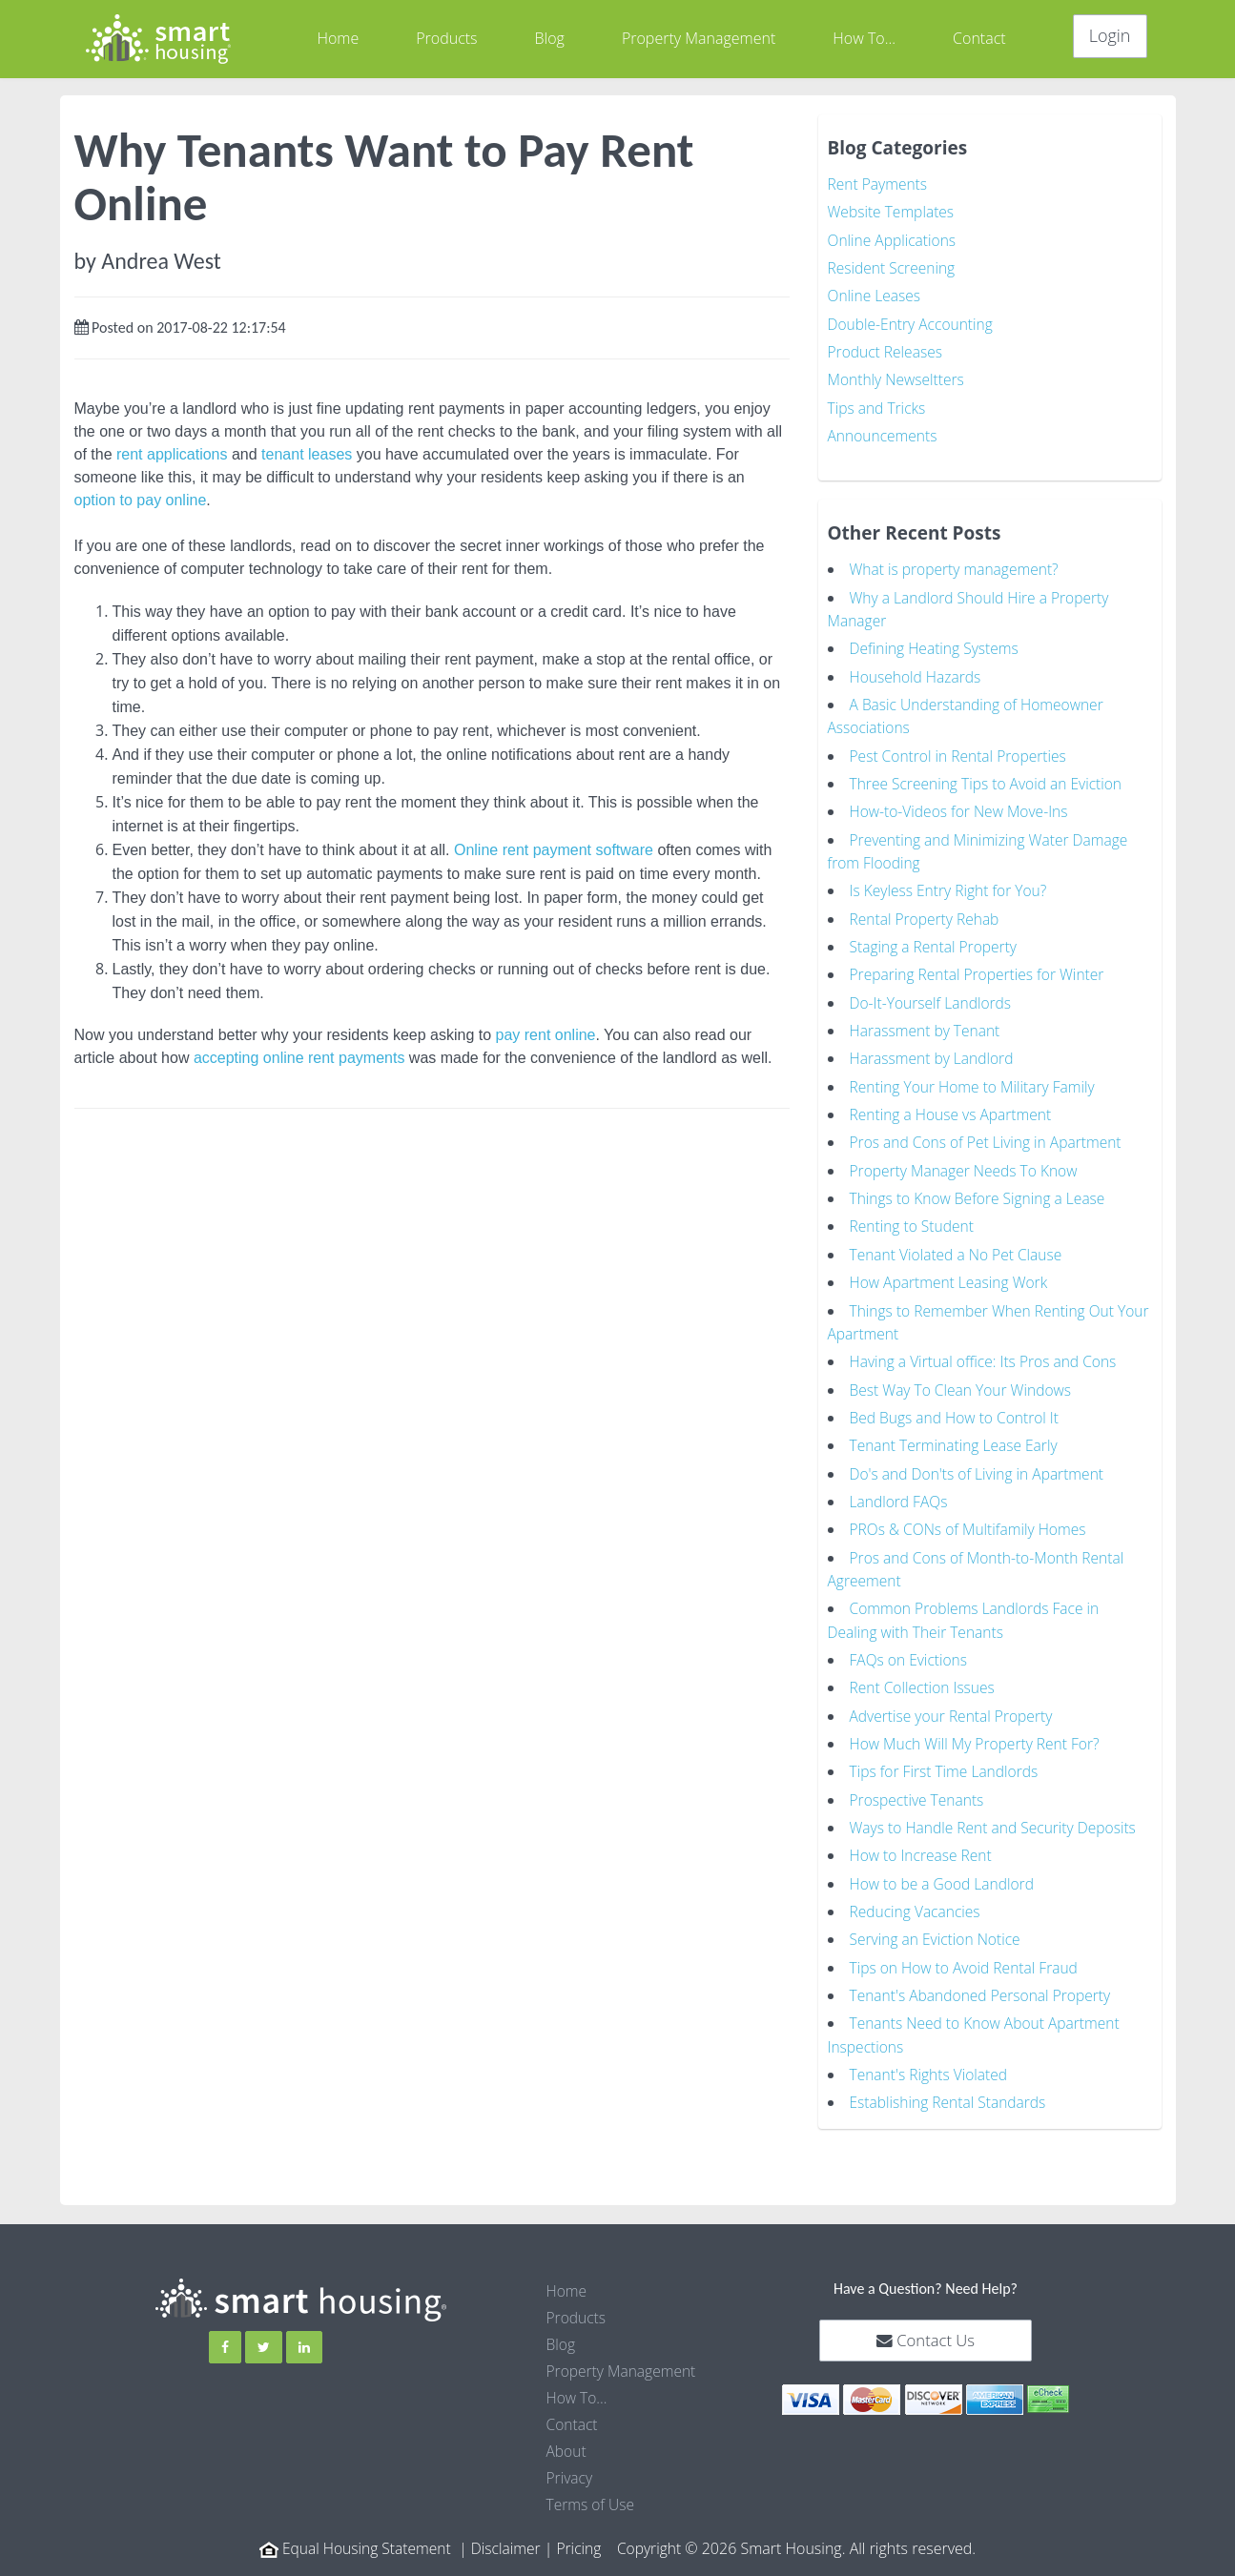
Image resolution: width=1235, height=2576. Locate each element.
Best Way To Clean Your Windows (964, 1376)
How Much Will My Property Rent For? (978, 1726)
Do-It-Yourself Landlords (933, 994)
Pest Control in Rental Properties (961, 750)
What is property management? (957, 566)
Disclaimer (507, 2526)
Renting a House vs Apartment (954, 1104)
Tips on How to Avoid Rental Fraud (967, 1947)
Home (338, 38)
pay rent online (546, 1035)
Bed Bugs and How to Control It (957, 1404)
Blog (550, 38)
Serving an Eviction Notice (937, 1920)
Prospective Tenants (919, 1781)
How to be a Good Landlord (944, 1864)
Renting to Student (914, 1215)
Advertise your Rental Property (954, 1698)
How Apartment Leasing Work (952, 1270)
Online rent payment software (553, 850)
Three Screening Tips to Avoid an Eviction (990, 777)
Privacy (570, 2455)
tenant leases (306, 454)
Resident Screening (893, 266)
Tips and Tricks (878, 405)
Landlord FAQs (900, 1487)
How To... (864, 38)
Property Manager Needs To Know (967, 1160)
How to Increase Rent (923, 1837)
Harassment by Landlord (934, 1049)
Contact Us (925, 2318)
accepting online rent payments (299, 1058)
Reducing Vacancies (917, 1892)
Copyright (653, 2526)
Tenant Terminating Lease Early (956, 1431)
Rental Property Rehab (926, 911)
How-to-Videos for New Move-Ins (962, 805)
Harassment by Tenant (927, 1022)
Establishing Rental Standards (951, 2081)
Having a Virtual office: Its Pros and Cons (987, 1349)
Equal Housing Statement (364, 2526)
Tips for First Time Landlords (947, 1754)
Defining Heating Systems (936, 644)
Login (1110, 35)
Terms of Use (591, 2482)
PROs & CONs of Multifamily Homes (971, 1514)
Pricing (581, 2526)
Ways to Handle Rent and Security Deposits (997, 1809)
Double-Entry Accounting (913, 322)
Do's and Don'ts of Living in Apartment (980, 1459)
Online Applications (894, 239)
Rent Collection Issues (924, 1671)
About (566, 2429)
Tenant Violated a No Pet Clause (959, 1243)
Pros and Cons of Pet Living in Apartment (989, 1132)
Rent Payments (879, 184)
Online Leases (875, 294)
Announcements (884, 432)
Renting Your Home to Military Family (976, 1077)
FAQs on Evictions (910, 1643)
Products (446, 38)
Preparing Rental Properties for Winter (981, 966)
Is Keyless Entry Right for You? (951, 883)
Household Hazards (917, 672)
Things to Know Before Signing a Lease (981, 1187)
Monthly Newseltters (898, 377)
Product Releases (887, 349)
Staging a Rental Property (936, 939)
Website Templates (892, 211)
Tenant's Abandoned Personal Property (984, 1975)
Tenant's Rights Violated (931, 2053)
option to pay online (140, 500)
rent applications (172, 454)
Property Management (698, 38)
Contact (979, 38)
